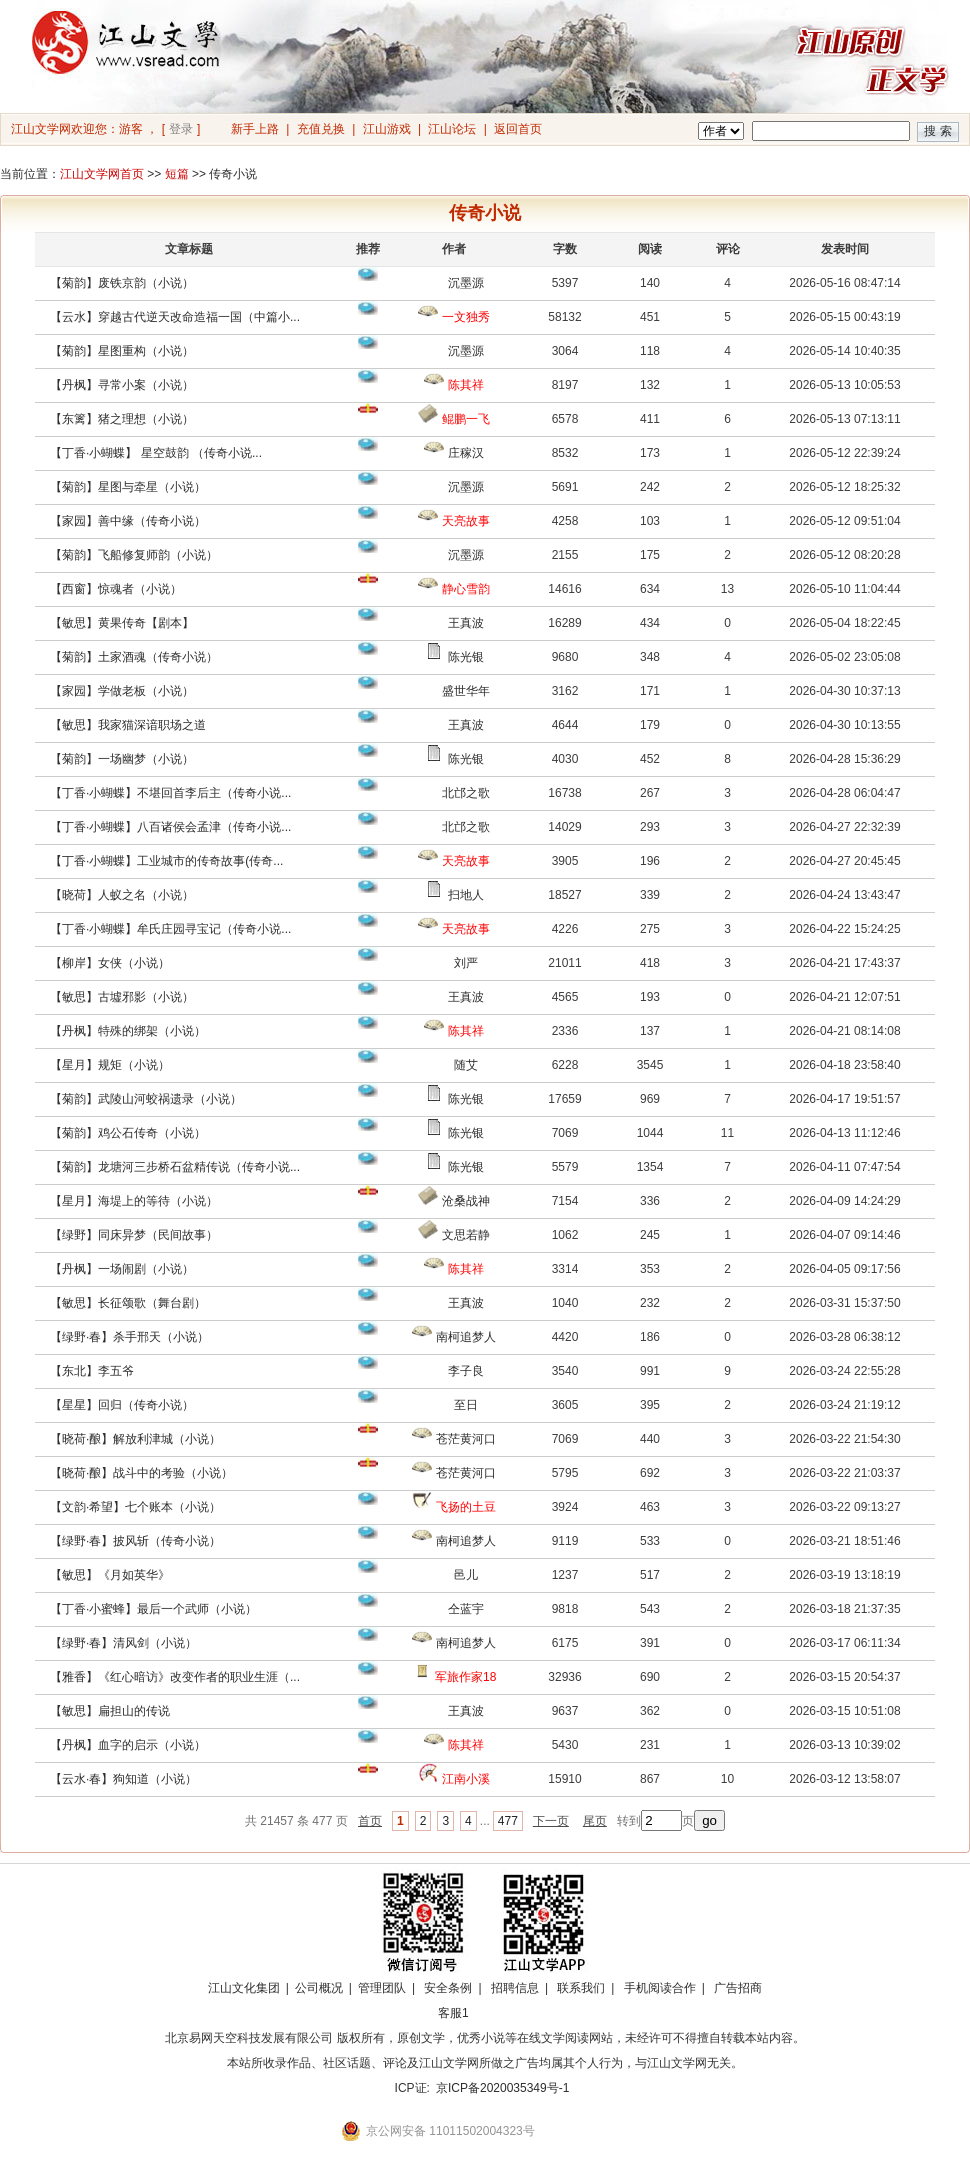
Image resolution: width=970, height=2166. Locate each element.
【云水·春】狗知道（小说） (123, 1779)
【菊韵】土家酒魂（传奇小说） (134, 657)
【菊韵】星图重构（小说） (122, 351)
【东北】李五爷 (92, 1371)
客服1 (453, 2013)
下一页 (551, 1821)
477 (508, 1821)
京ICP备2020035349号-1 (502, 2088)
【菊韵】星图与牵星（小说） (128, 487)
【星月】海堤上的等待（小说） (134, 1201)
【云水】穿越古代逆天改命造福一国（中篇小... (175, 317)
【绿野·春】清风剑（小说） (123, 1643)
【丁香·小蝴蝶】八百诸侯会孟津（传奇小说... (170, 827)
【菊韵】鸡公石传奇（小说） (128, 1133)
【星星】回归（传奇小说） (122, 1405)
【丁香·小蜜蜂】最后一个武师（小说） (153, 1609)
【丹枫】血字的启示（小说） (128, 1745)
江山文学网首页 (102, 174)
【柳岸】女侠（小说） (110, 963)
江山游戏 (387, 129)
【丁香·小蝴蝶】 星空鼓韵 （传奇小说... (156, 453)
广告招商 (738, 1988)
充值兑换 (321, 129)
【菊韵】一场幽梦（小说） (122, 759)
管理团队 (382, 1988)
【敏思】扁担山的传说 (110, 1711)
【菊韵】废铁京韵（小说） (122, 283)
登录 (181, 129)
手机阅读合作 (660, 1988)
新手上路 (255, 129)
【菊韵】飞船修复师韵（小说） (134, 555)
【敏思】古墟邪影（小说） (122, 997)
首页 (370, 1821)
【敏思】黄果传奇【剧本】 (122, 623)
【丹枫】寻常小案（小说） (122, 385)
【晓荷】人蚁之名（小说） (122, 895)
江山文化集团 (244, 1988)
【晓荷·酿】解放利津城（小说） (135, 1439)
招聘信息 (515, 1988)
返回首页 (518, 129)
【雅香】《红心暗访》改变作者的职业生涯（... (175, 1677)
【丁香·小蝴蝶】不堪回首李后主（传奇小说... (170, 793)
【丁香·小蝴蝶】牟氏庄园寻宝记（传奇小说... (170, 929)
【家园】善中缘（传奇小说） (128, 521)
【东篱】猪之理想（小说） (122, 419)
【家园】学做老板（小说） (122, 691)
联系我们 (581, 1988)
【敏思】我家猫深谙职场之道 (128, 725)
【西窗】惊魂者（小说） (116, 589)
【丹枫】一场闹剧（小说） (122, 1269)
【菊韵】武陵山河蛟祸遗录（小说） (146, 1099)
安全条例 (448, 1988)
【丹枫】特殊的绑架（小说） (128, 1031)
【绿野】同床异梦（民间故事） (134, 1235)
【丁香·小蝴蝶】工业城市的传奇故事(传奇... (166, 861)
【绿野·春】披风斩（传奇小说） (135, 1541)
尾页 (595, 1821)
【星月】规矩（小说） (110, 1065)
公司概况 (319, 1988)
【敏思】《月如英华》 (110, 1575)
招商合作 (508, 2013)
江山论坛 (452, 129)
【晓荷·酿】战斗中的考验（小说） (141, 1473)
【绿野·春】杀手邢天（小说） (129, 1337)
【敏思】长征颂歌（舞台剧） (128, 1303)
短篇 (177, 174)
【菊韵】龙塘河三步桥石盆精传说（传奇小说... (175, 1167)
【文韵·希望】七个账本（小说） (135, 1507)
